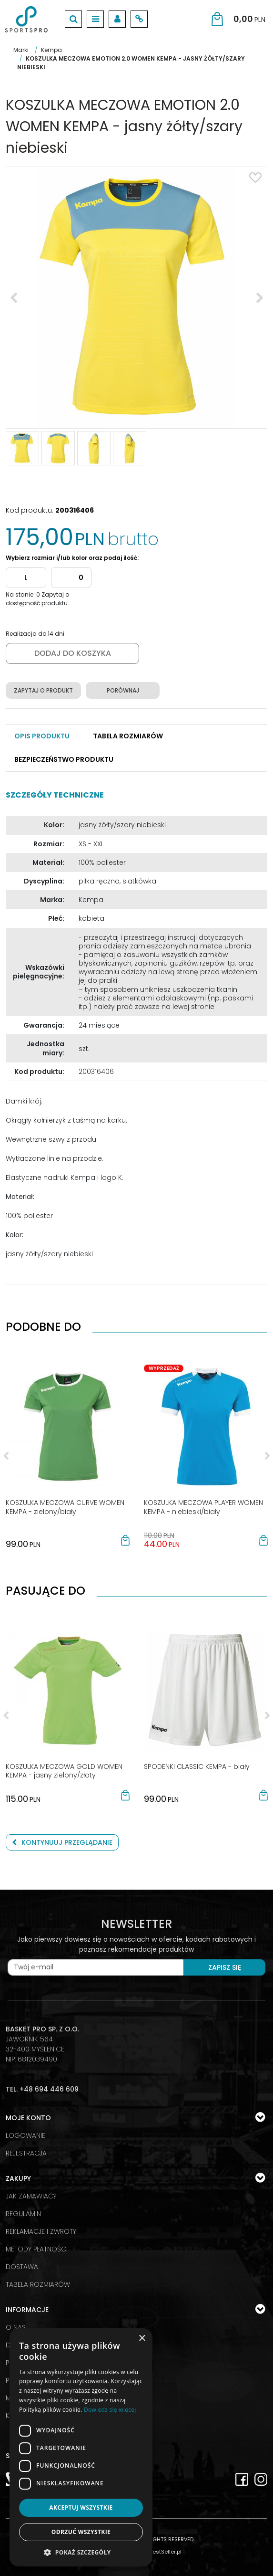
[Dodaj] (71, 577)
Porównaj (123, 690)
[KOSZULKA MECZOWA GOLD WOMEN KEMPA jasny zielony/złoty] (64, 1771)
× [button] (141, 2338)
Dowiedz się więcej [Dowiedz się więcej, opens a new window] (110, 2410)
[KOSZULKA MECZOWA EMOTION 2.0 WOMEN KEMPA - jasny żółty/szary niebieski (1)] (136, 297)
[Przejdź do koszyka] (249, 19)
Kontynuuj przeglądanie (62, 1842)
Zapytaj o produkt (43, 690)
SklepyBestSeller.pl (157, 2551)
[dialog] (81, 2447)
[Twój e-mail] (95, 1967)
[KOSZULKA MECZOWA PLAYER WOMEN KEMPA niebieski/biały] (203, 1507)
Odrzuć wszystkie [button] (81, 2532)
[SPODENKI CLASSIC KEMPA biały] (197, 1766)
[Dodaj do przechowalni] (255, 177)
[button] (42, 736)
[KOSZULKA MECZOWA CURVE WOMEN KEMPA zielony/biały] (65, 1507)
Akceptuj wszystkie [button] (80, 2507)
